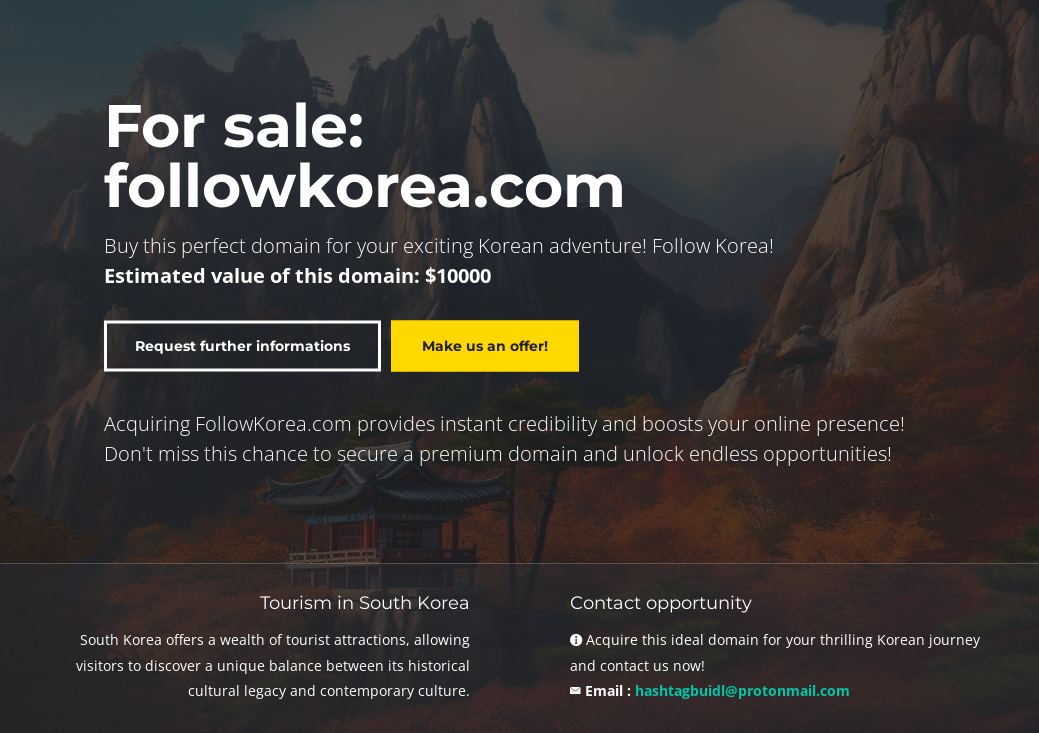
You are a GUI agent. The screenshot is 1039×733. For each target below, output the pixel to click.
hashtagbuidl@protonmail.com (742, 690)
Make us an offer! (485, 345)
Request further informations (242, 345)
